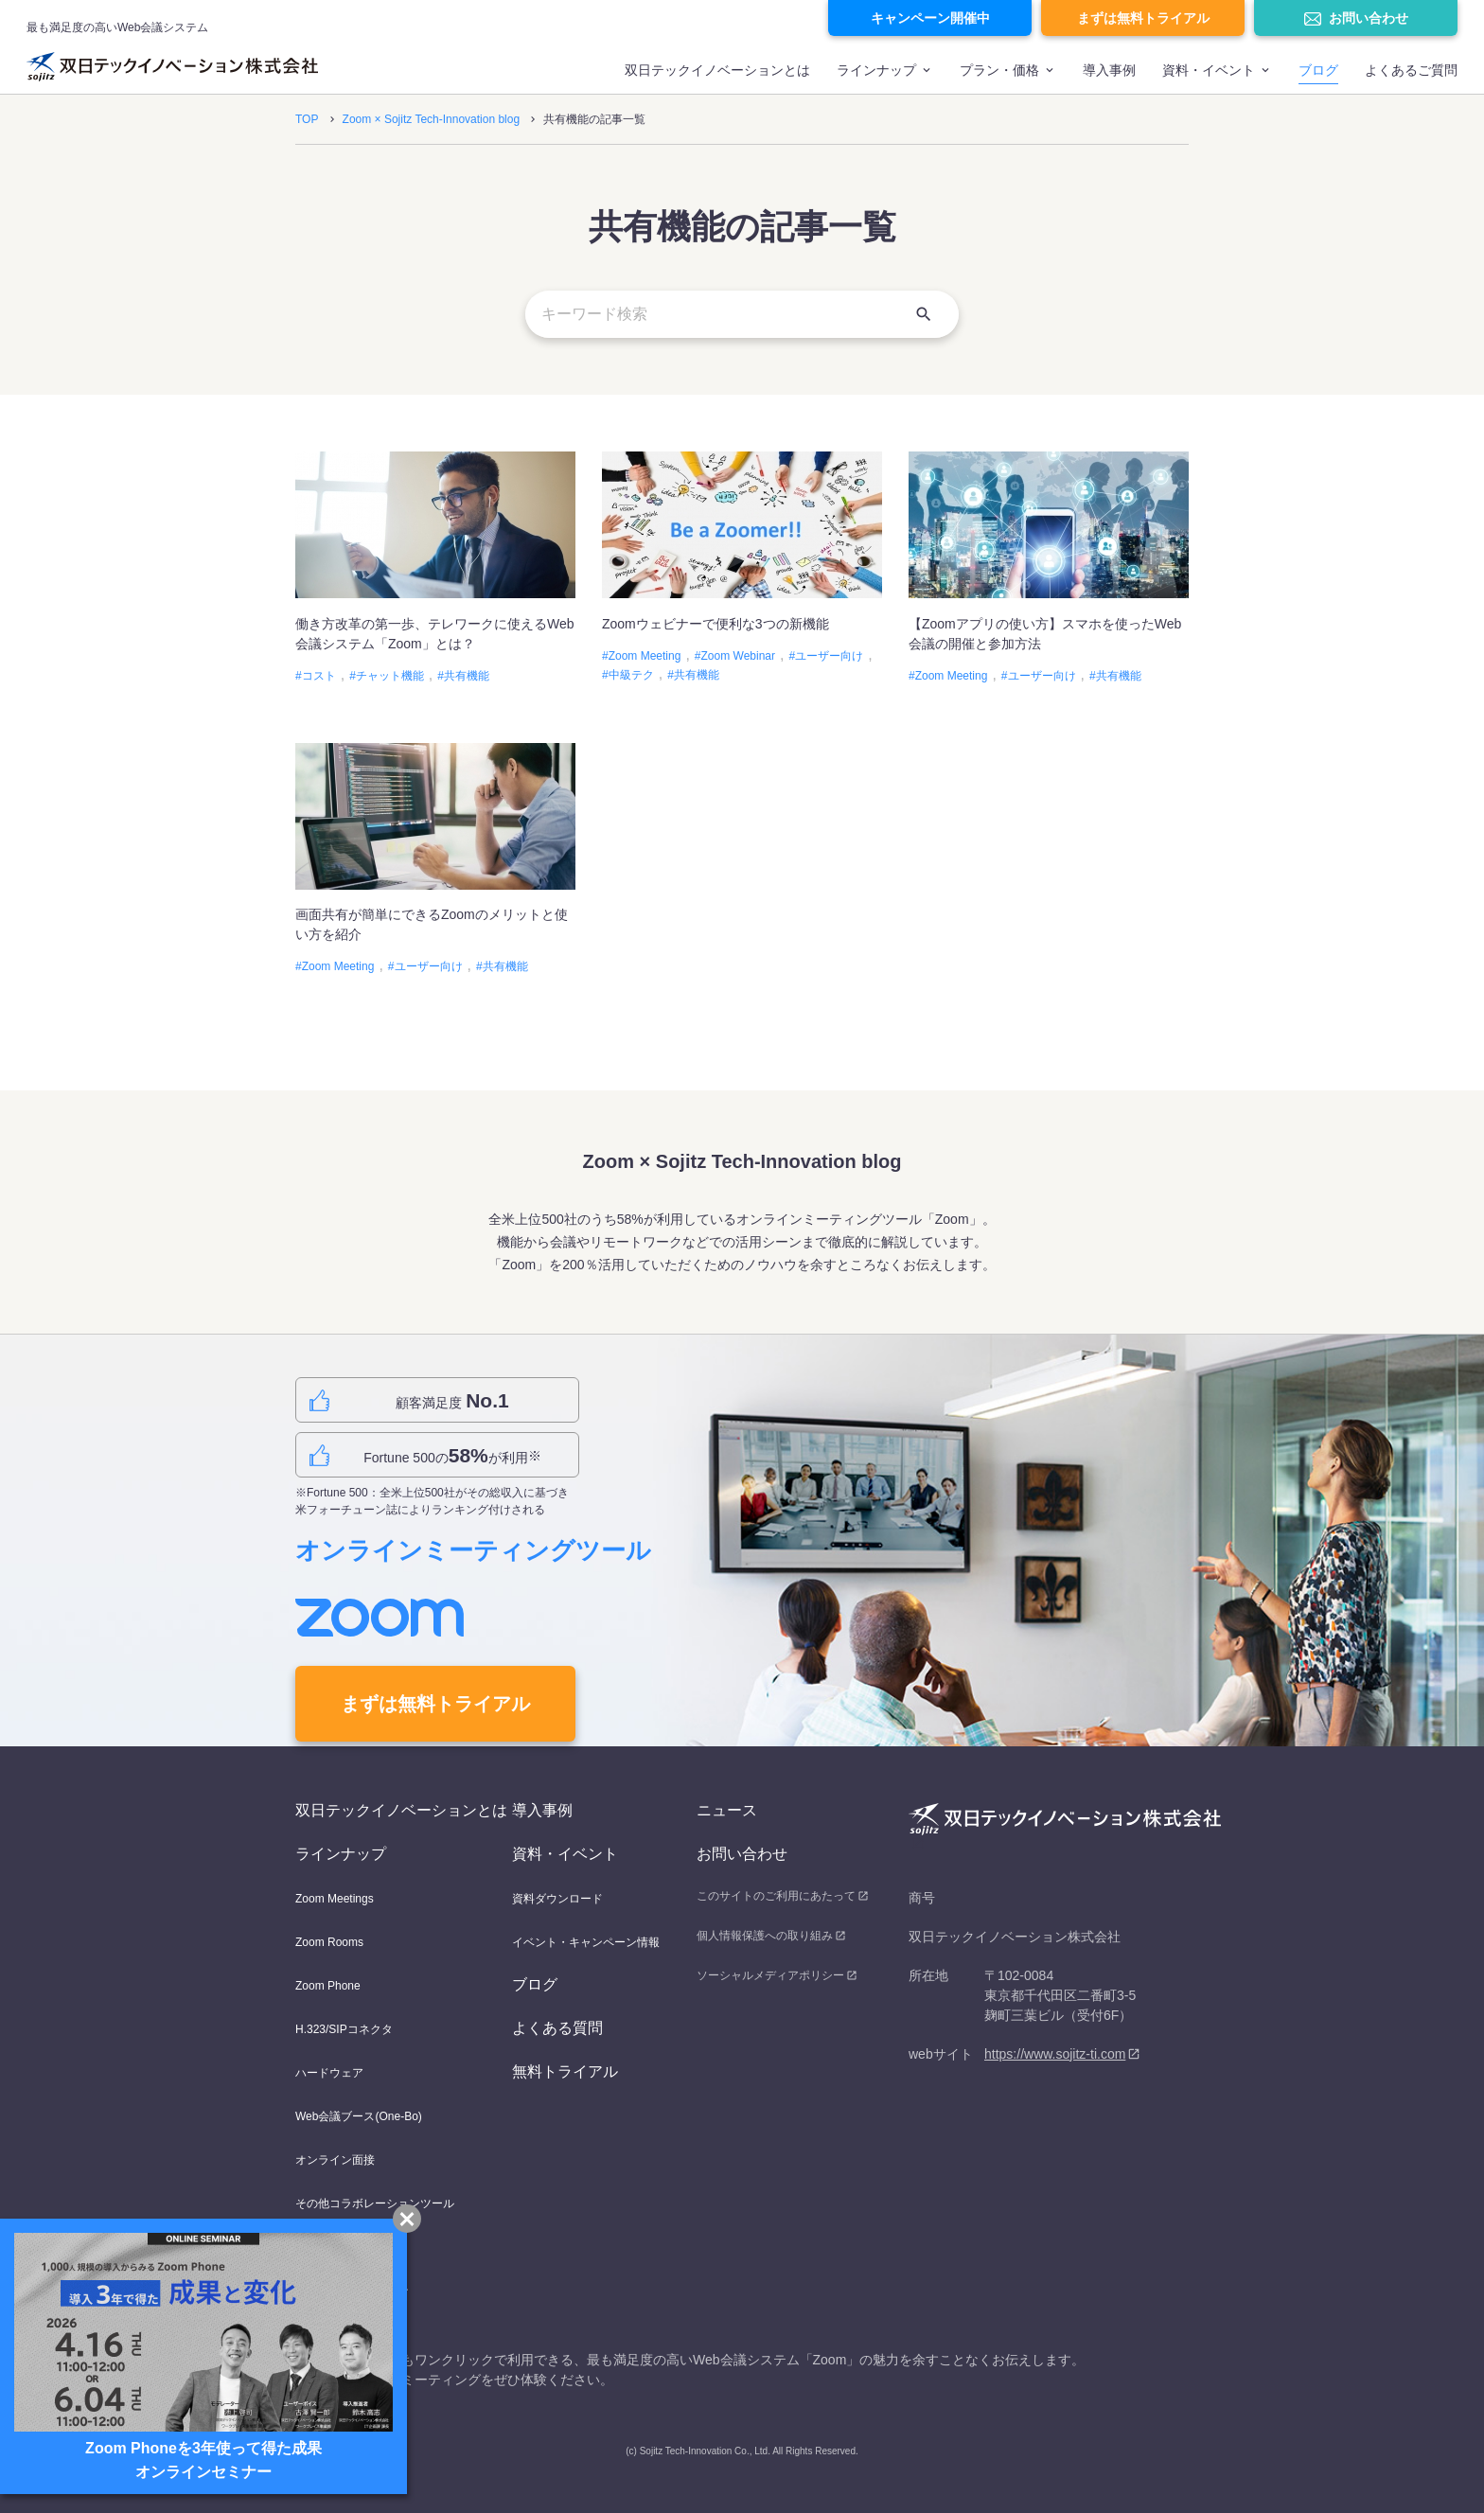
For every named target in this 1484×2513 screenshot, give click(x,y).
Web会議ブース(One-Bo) (358, 2116)
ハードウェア (329, 2072)
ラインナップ (876, 70)
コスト (319, 675)
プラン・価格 (999, 70)
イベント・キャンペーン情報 (586, 1942)
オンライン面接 (335, 2160)
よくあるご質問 (1411, 70)
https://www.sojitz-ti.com (1054, 2054)
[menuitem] (717, 78)
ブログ (1318, 70)
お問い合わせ (1368, 18)
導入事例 (1109, 70)
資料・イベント (565, 1854)
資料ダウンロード (557, 1898)
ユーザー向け (829, 656)
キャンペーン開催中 (930, 18)
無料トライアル (565, 2071)
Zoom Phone (328, 1985)
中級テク (631, 674)
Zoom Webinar (738, 656)
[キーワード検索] (742, 314)
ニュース (727, 1810)
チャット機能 (390, 675)
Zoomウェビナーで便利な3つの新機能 (722, 623)
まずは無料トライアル (1143, 18)
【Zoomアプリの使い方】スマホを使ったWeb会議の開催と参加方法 (1045, 633)
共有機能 (466, 675)
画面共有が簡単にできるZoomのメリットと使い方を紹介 (431, 924)
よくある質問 (557, 2028)
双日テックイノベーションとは (717, 70)
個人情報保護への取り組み (765, 1935)
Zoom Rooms (329, 1942)
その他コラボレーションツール (374, 2203)
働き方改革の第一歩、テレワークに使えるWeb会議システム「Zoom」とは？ (434, 633)
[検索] (924, 314)
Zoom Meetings (334, 1898)
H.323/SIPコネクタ (344, 2029)
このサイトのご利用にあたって (776, 1896)
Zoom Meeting (645, 656)
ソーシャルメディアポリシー (770, 1975)
